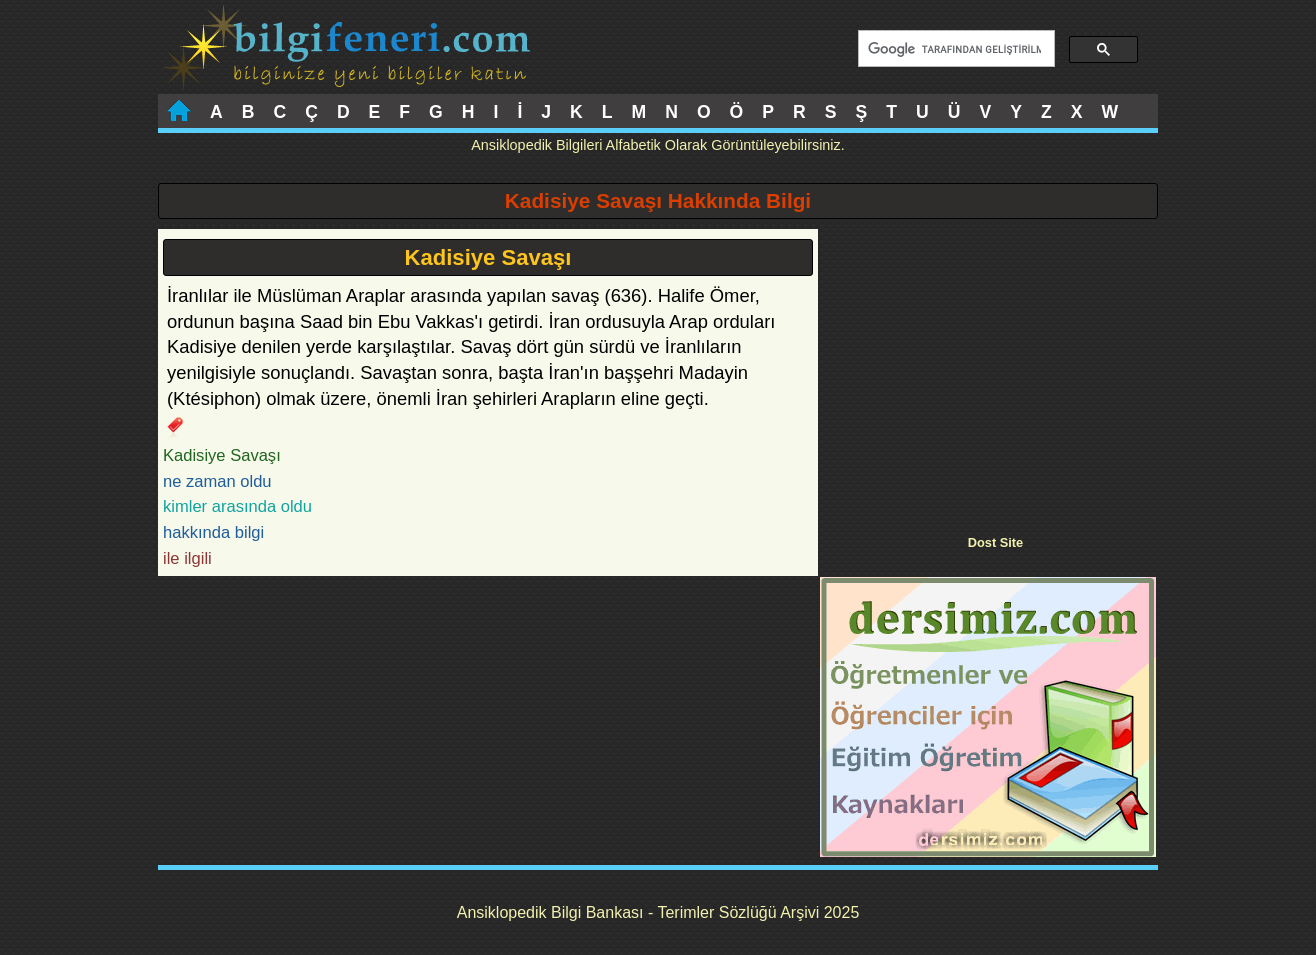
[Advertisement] (988, 369)
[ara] (954, 49)
